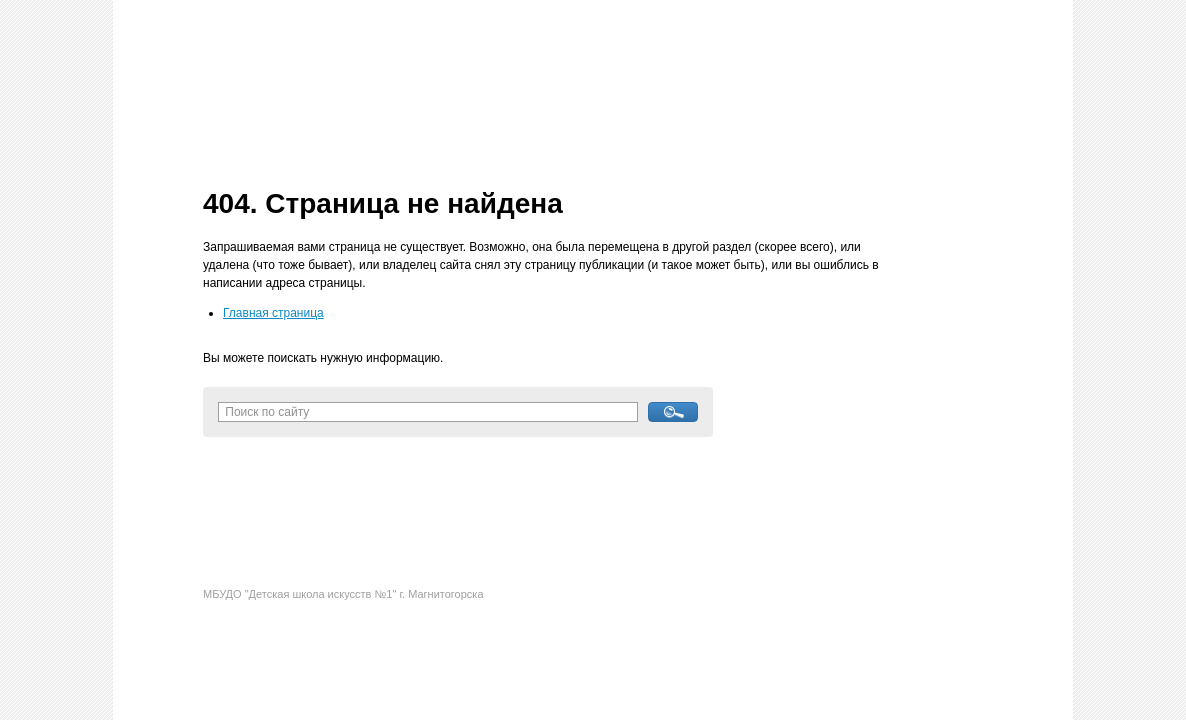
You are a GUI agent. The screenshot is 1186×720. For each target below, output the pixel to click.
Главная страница (273, 313)
